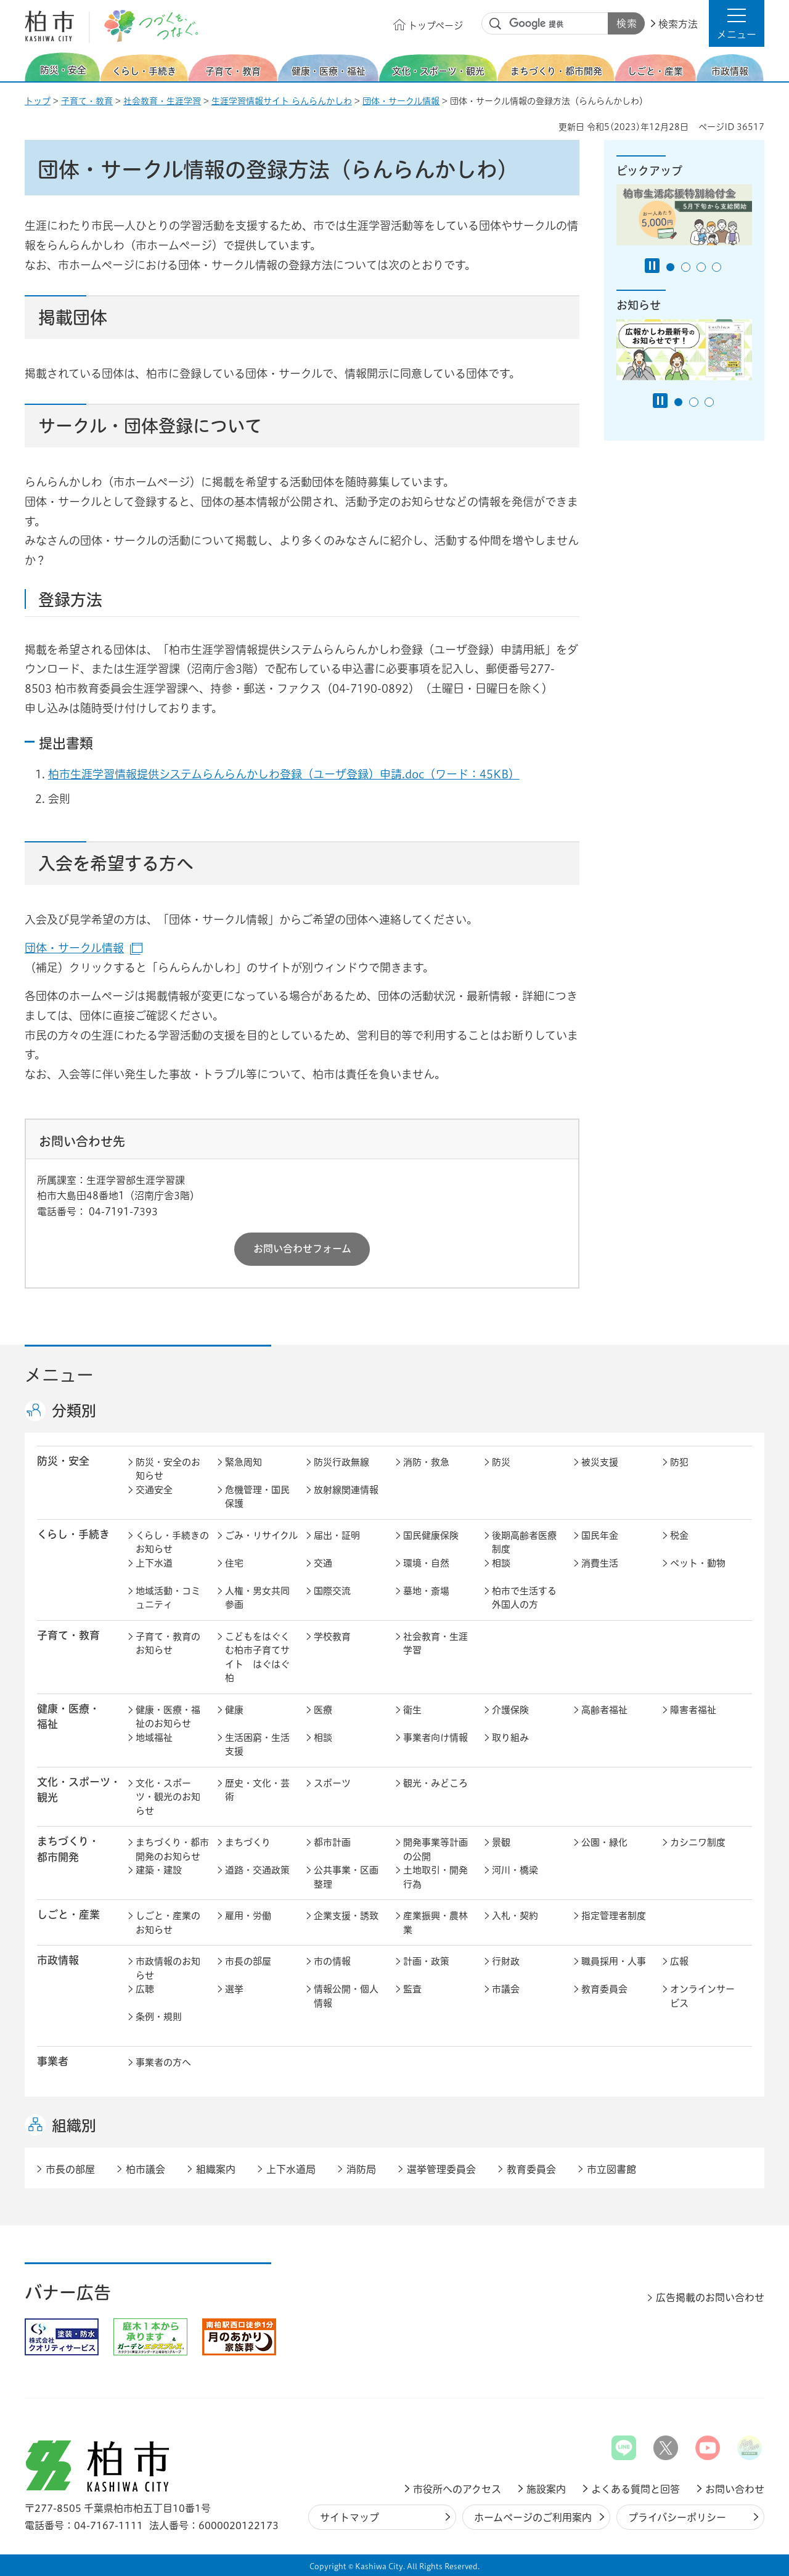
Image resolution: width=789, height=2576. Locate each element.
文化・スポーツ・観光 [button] (79, 1790)
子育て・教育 (87, 101)
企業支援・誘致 (346, 1915)
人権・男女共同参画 (257, 1598)
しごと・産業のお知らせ (168, 1922)
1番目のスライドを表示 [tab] (670, 267)
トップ (38, 101)
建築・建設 (159, 1870)
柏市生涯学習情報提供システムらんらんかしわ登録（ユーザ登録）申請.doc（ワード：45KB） (284, 774)
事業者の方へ (163, 2062)
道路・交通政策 (257, 1870)
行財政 (506, 1961)
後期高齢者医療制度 (524, 1542)
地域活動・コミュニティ (168, 1598)
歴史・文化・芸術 (257, 1790)
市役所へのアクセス (457, 2489)
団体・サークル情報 (400, 101)
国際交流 (332, 1591)
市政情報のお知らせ (168, 1968)
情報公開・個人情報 (346, 1996)
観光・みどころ (435, 1783)
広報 (679, 1961)
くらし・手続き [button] (73, 1534)
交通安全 (154, 1489)
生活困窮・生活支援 (257, 1744)
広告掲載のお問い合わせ (710, 2297)
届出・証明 (337, 1535)
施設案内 (546, 2489)
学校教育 (332, 1636)
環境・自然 (426, 1563)
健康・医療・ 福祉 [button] (68, 1716)
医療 (323, 1709)
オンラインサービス (702, 1996)
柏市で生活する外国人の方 (524, 1598)
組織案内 (215, 2169)
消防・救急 (426, 1462)
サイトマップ (349, 2517)
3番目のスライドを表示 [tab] (701, 267)
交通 (323, 1563)
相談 (501, 1563)
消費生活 (599, 1563)
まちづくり (248, 1842)
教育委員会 (604, 1989)
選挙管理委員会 (441, 2169)
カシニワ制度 (698, 1842)
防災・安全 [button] (63, 1461)
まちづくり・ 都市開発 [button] (68, 1849)
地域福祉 (154, 1737)
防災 (501, 1462)
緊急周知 (243, 1462)
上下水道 (154, 1563)
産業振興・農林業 (435, 1922)
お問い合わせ (734, 2489)
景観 (501, 1842)
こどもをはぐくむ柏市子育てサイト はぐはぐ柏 (257, 1657)
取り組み (510, 1737)
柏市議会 (145, 2169)
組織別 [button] (74, 2125)
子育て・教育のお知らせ (168, 1643)
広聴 (145, 1989)
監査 (412, 1989)
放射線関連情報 (346, 1489)
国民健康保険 (431, 1535)
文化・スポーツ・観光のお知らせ (168, 1797)
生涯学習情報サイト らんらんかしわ (281, 101)
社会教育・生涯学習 (162, 101)
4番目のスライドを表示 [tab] (716, 267)
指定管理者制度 (613, 1915)
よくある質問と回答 (635, 2489)
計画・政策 (426, 1961)
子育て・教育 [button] (68, 1635)
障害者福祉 (693, 1709)
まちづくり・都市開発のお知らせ (172, 1849)
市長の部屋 (248, 1961)
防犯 (679, 1462)
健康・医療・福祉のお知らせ (168, 1717)
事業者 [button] (52, 2061)
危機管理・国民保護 (257, 1497)
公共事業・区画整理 (346, 1877)
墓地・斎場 (426, 1591)
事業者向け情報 (435, 1737)
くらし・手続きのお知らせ (172, 1542)
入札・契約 (515, 1915)
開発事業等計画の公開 (435, 1849)
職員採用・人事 (613, 1961)
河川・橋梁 (515, 1870)
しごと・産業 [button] (68, 1914)
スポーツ (332, 1783)
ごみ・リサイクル (261, 1535)
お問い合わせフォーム (302, 1248)
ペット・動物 (698, 1563)
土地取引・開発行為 (435, 1877)
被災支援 (599, 1462)
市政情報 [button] (58, 1960)
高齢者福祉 (604, 1709)
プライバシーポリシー (677, 2517)
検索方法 (678, 24)
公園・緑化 (604, 1842)
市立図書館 (611, 2169)
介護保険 (510, 1709)
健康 (234, 1709)
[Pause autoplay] (652, 266)
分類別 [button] (74, 1410)
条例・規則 (159, 2016)
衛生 (412, 1709)
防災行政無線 (341, 1462)
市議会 (506, 1989)
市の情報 (332, 1961)
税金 (679, 1535)
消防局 (361, 2169)
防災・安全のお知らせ (168, 1469)
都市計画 (332, 1842)
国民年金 (599, 1535)
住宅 (234, 1563)
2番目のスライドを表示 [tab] (685, 267)
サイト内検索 (495, 24)
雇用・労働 (248, 1915)
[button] (736, 23)
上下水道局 (291, 2169)
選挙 (234, 1989)
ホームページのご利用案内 (533, 2517)
